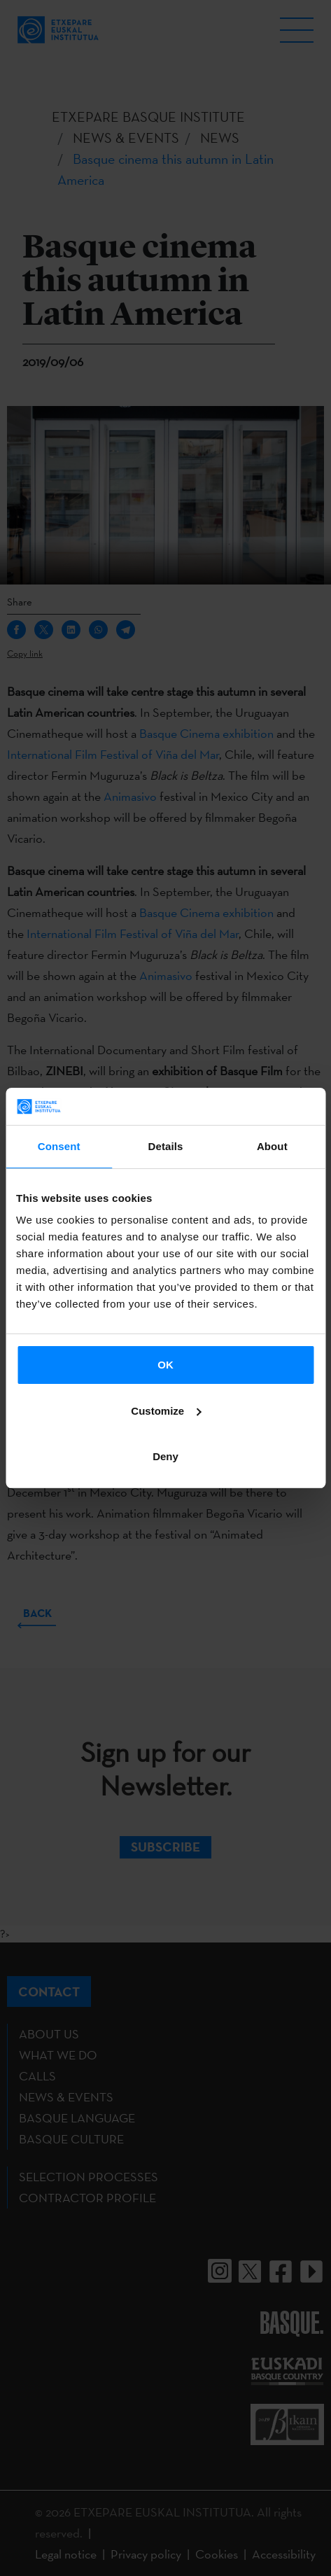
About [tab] (272, 1146)
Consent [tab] (59, 1146)
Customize (166, 1411)
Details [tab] (165, 1146)
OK (165, 1365)
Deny (165, 1456)
